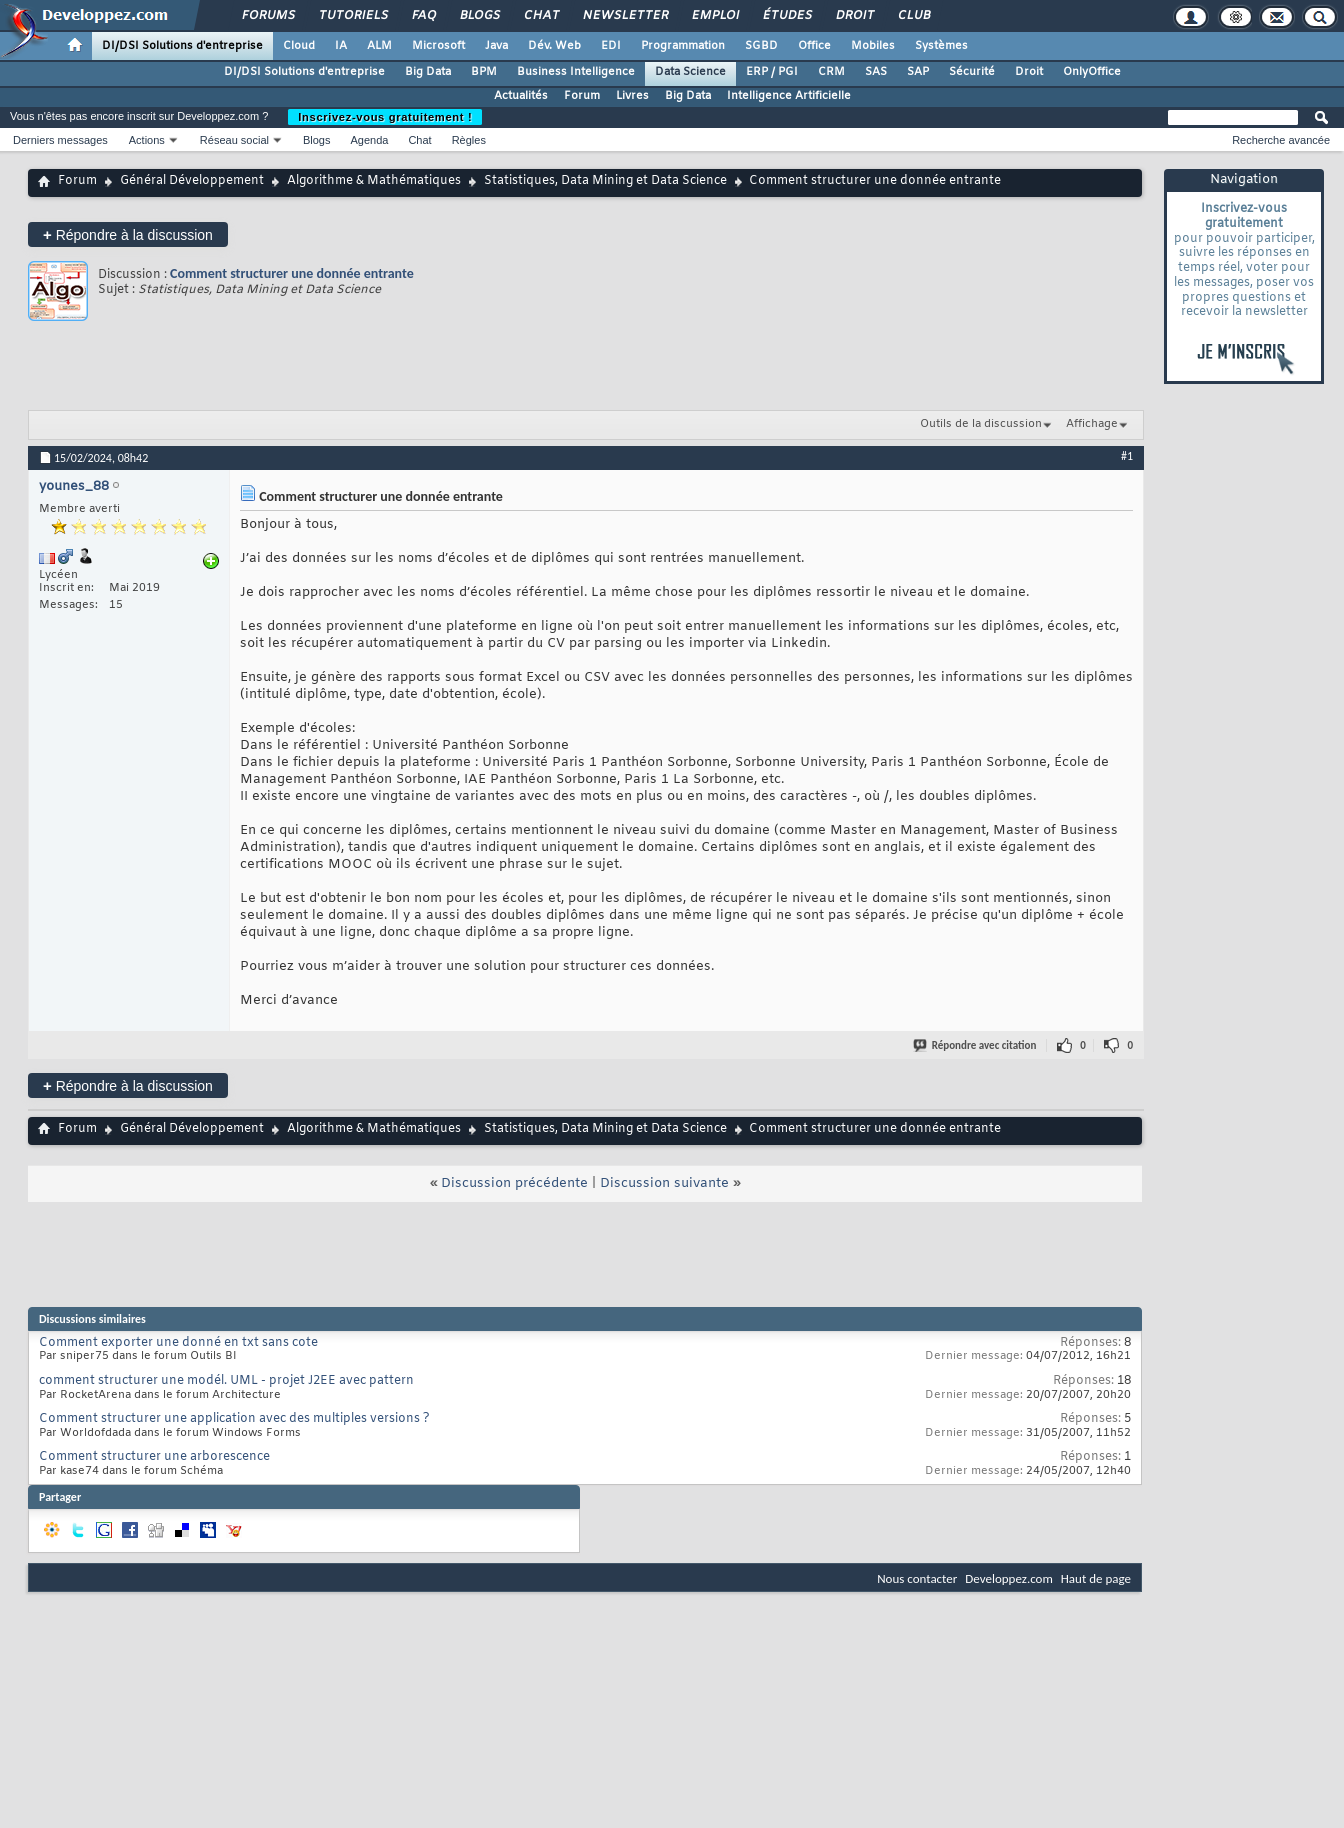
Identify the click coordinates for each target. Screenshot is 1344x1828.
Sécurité (972, 72)
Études (786, 16)
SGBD (761, 46)
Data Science (690, 72)
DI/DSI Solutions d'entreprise (182, 46)
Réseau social (234, 140)
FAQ (423, 16)
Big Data (428, 72)
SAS (876, 72)
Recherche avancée (1281, 140)
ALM (379, 46)
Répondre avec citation (976, 1045)
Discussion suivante (664, 1183)
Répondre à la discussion (128, 234)
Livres (632, 96)
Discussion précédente (514, 1183)
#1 (1127, 456)
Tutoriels (352, 16)
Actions (147, 140)
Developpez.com (1009, 1578)
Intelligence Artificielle (789, 96)
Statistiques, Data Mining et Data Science (605, 181)
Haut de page (1096, 1578)
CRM (831, 72)
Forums (267, 16)
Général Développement (192, 181)
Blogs (479, 16)
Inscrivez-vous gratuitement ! (385, 117)
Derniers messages (60, 140)
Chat (540, 16)
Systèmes (941, 46)
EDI (611, 46)
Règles (469, 140)
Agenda (369, 140)
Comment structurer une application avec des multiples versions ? (234, 1419)
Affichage (1092, 424)
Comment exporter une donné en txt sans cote (178, 1343)
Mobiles (873, 46)
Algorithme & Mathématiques (374, 181)
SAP (918, 72)
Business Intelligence (576, 72)
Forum (582, 96)
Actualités (521, 96)
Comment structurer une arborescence (154, 1457)
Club (913, 16)
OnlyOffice (1092, 72)
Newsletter (624, 16)
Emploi (714, 16)
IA (341, 46)
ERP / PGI (772, 72)
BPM (484, 72)
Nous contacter (917, 1578)
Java (496, 46)
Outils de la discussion (981, 424)
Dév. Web (554, 46)
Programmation (683, 46)
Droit (854, 16)
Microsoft (438, 46)
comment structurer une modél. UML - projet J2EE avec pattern (226, 1381)
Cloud (299, 46)
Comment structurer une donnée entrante (292, 273)
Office (814, 46)
